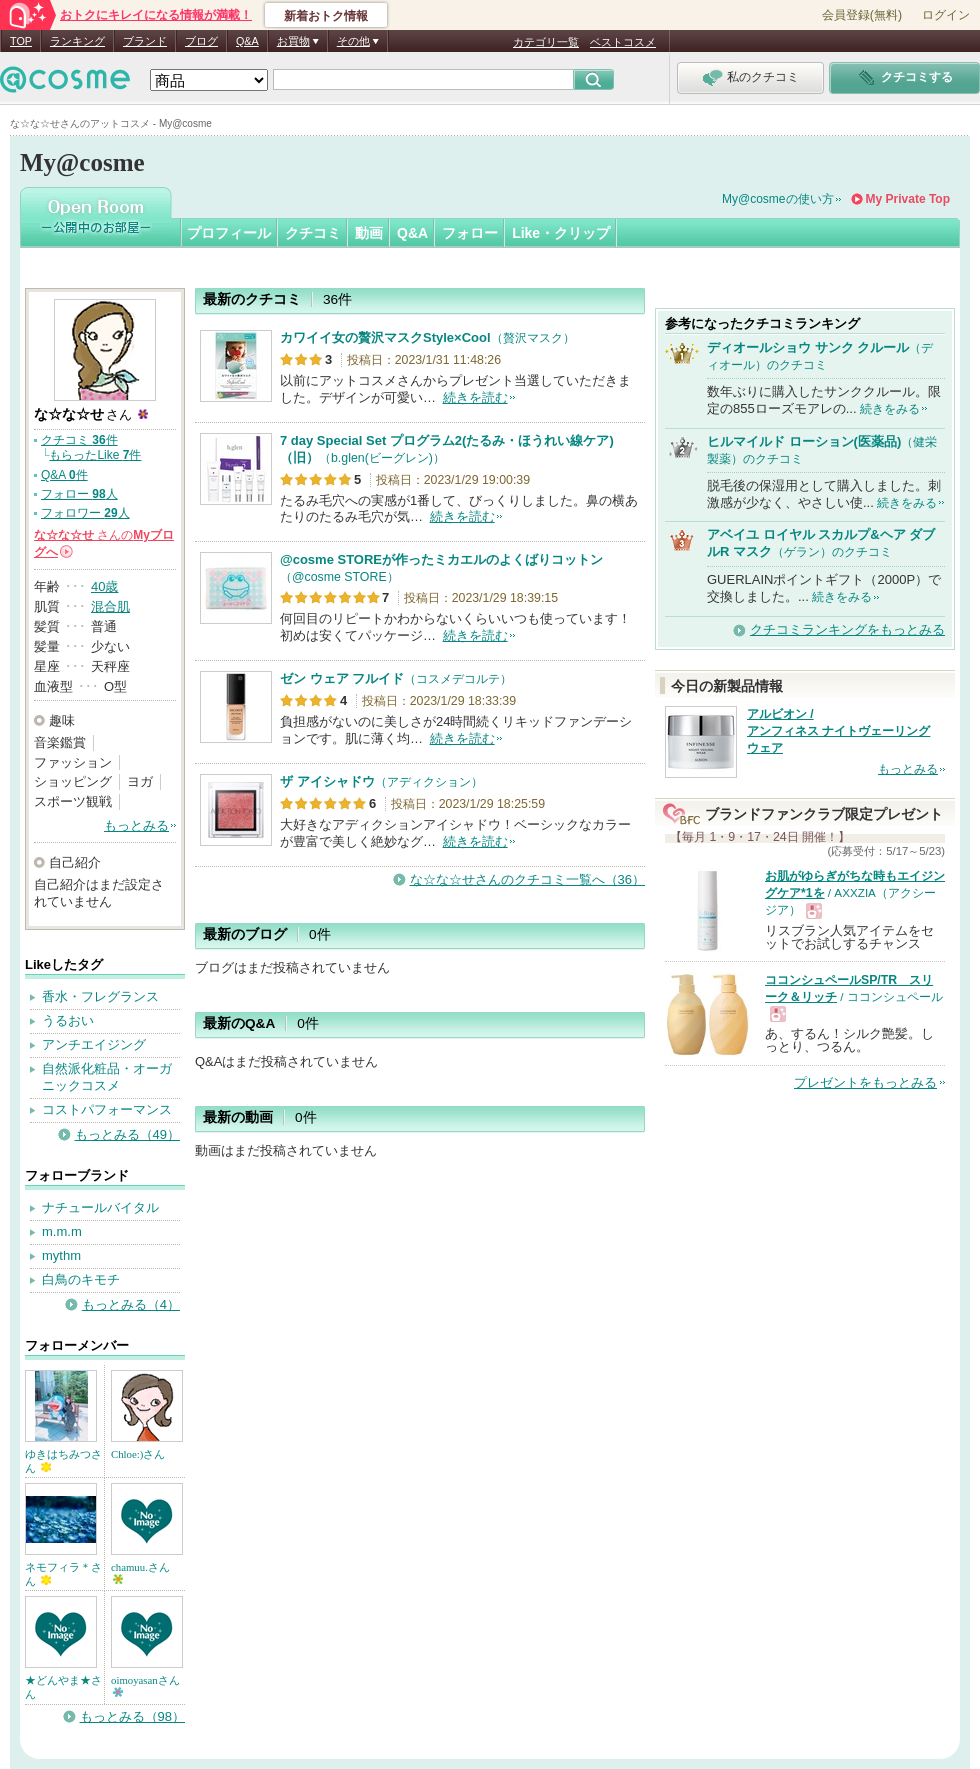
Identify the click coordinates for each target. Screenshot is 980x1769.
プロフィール (229, 233)
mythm (61, 1255)
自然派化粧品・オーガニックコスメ (107, 1077)
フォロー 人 (79, 494)
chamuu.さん (140, 1572)
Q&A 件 (64, 475)
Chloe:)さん (138, 1454)
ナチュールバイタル (100, 1207)
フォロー (470, 233)
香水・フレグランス (100, 996)
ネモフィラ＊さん (63, 1574)
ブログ (201, 41)
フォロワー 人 (85, 513)
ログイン (946, 15)
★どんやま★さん (63, 1687)
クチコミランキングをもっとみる (847, 629)
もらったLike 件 (95, 455)
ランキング (77, 41)
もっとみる (136, 825)
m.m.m (62, 1231)
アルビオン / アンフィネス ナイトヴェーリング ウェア (838, 731)
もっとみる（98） (132, 1716)
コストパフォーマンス (107, 1109)
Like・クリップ (561, 233)
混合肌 (110, 606)
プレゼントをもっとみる (865, 1082)
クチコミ (313, 233)
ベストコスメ (623, 42)
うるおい (68, 1020)
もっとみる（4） (131, 1304)
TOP (21, 41)
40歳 (104, 586)
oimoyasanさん (145, 1685)
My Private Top (908, 199)
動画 (369, 233)
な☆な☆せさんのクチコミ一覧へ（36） (527, 879)
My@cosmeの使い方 (778, 199)
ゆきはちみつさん (63, 1461)
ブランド (145, 41)
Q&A (247, 41)
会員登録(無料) (862, 15)
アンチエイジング (94, 1044)
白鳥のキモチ (81, 1279)
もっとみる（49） (127, 1134)
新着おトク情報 (326, 16)
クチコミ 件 (79, 440)
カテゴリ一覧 (546, 42)
